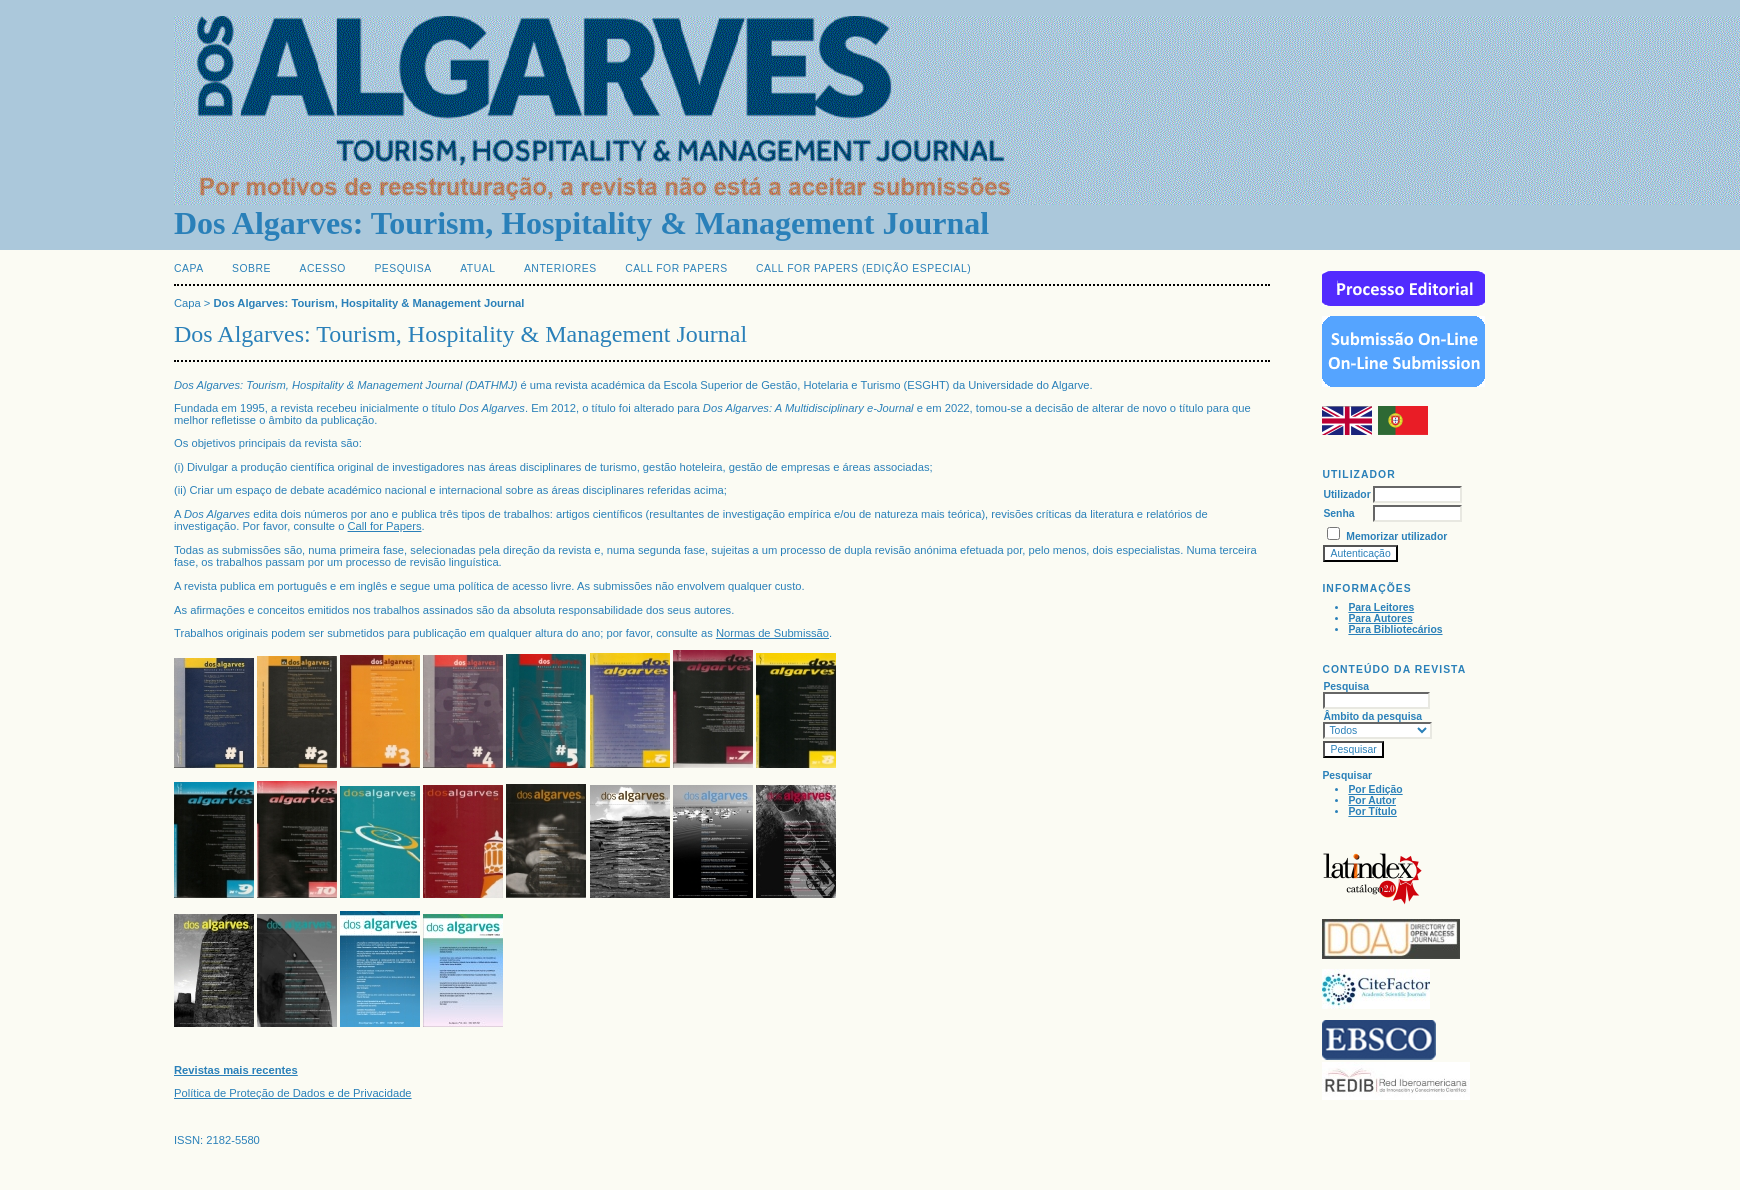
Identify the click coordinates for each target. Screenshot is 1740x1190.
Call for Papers (676, 268)
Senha (1338, 513)
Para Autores (1380, 618)
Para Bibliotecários (1395, 629)
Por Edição (1375, 789)
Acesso (323, 268)
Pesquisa (402, 268)
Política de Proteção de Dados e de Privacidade (293, 1093)
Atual (477, 268)
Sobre (251, 268)
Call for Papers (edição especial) (863, 268)
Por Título (1372, 811)
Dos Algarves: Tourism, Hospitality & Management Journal (369, 303)
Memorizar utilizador (1396, 536)
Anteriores (560, 268)
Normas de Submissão (772, 633)
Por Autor (1372, 800)
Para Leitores (1381, 607)
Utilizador (1346, 494)
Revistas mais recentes (236, 1070)
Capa (189, 268)
